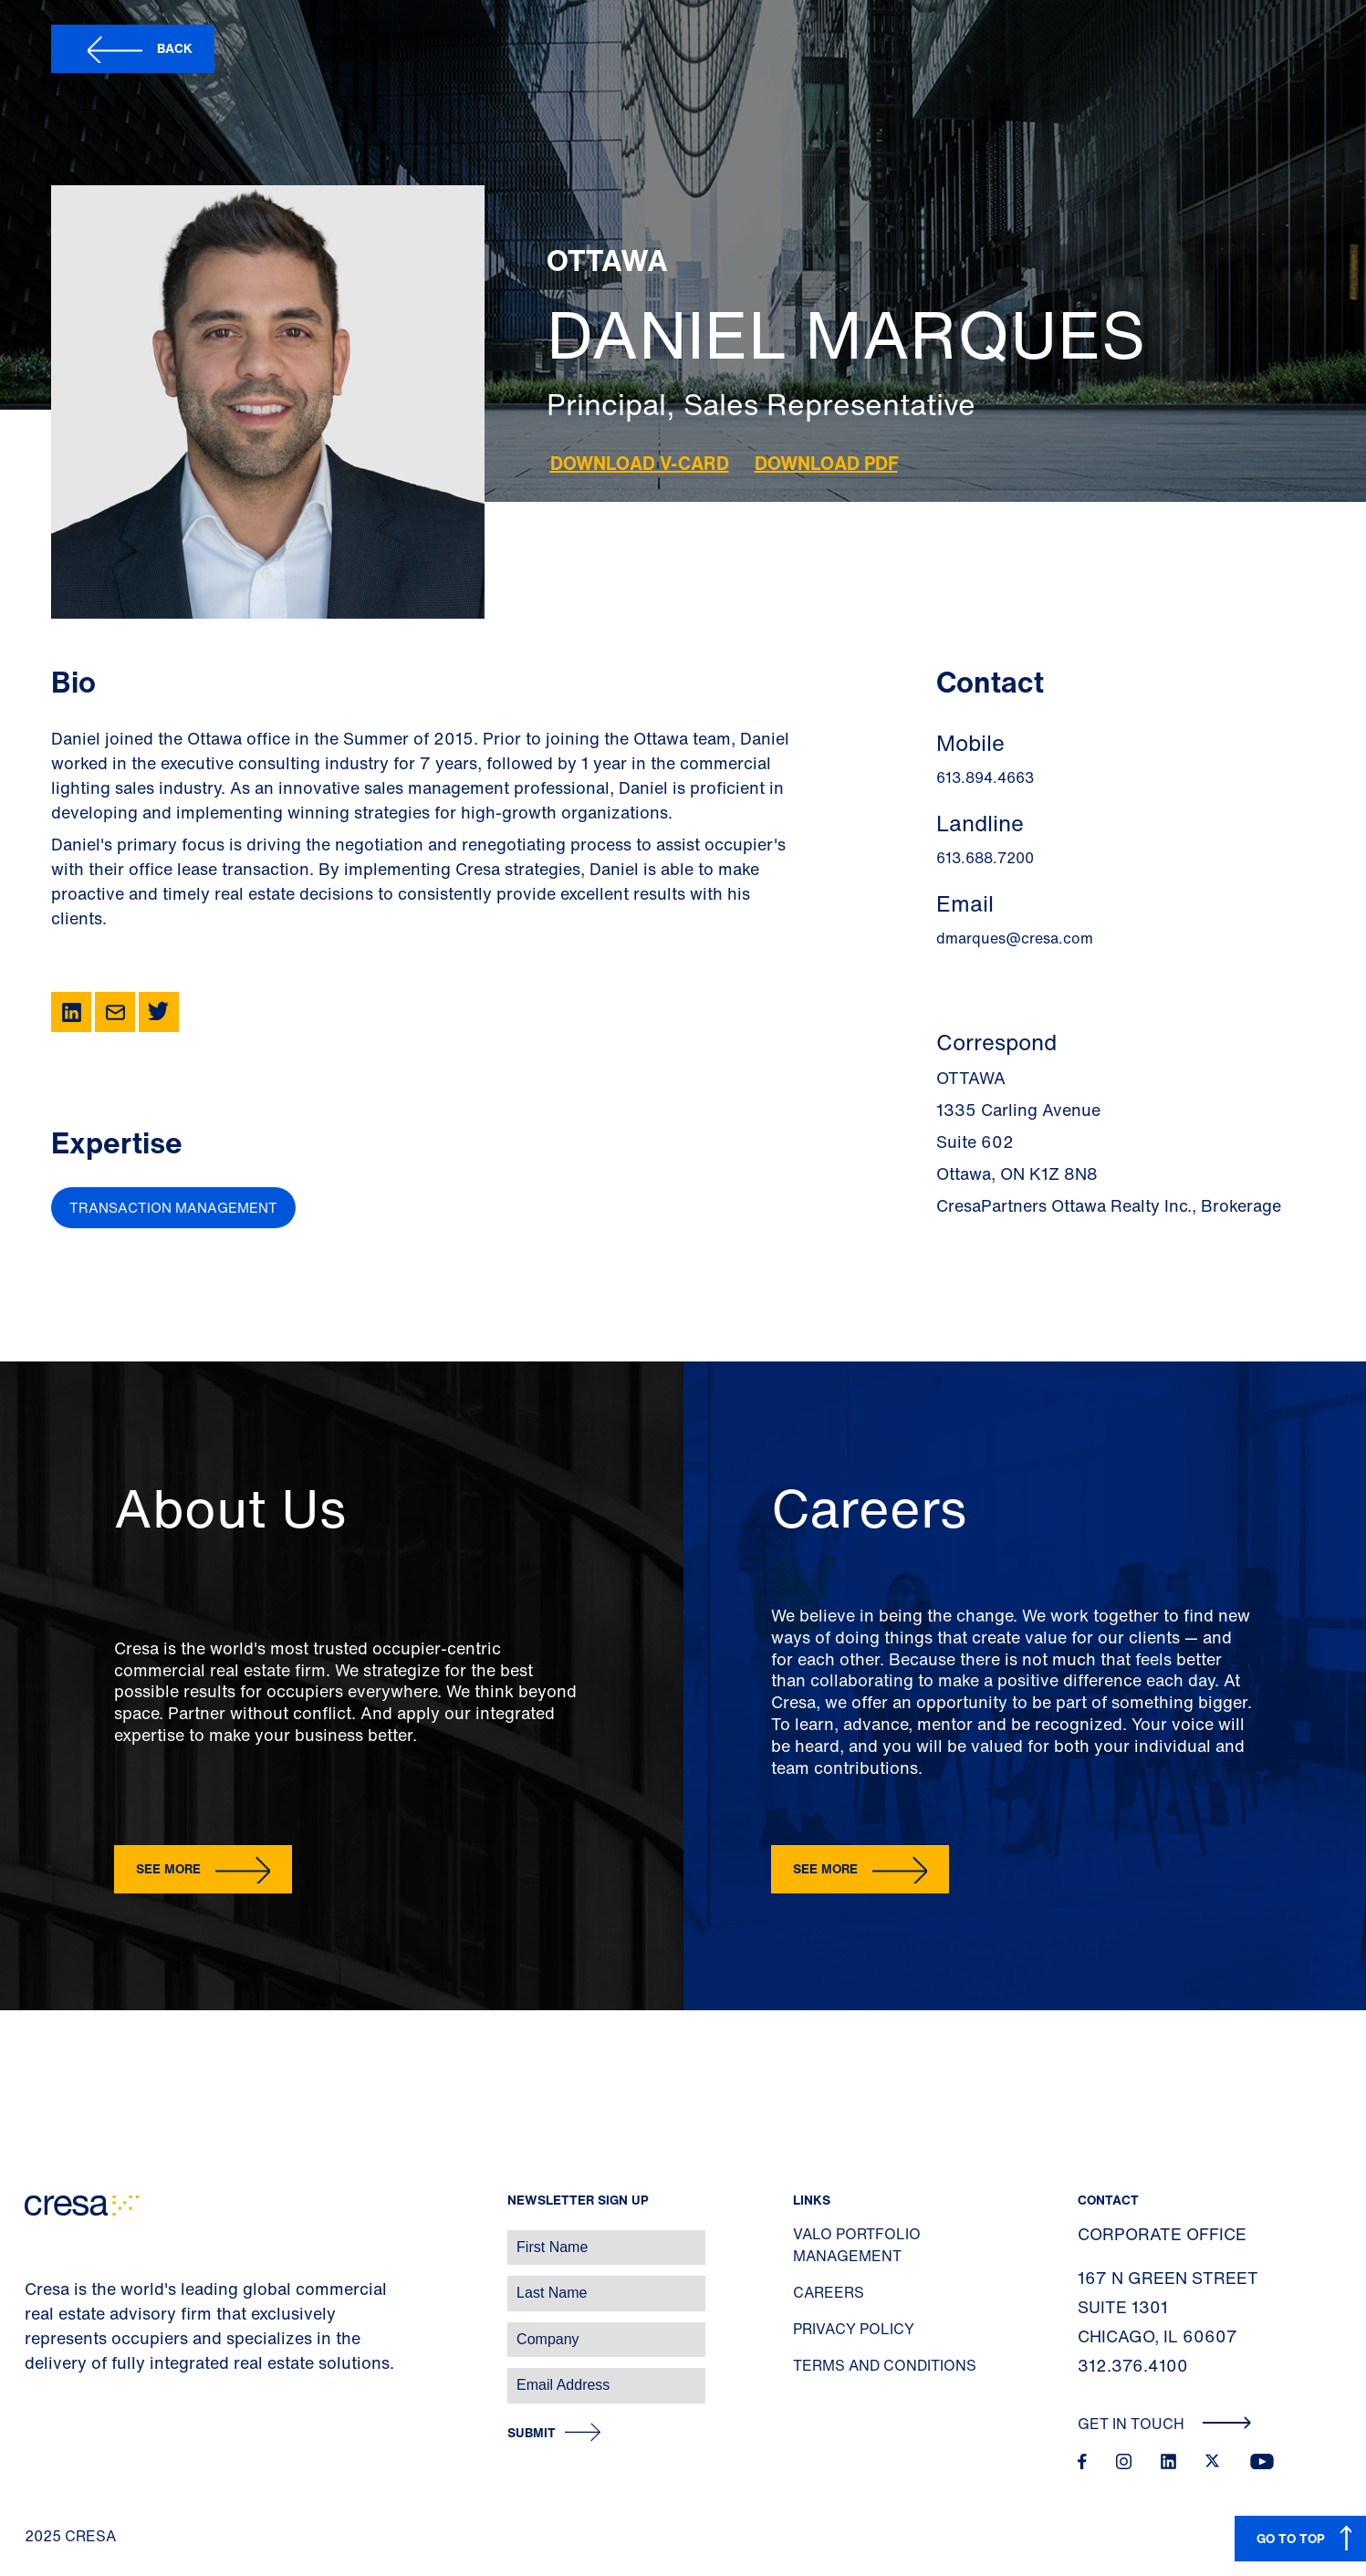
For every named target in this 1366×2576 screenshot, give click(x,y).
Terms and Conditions (884, 2365)
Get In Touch (1165, 2424)
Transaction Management (173, 1207)
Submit (531, 2433)
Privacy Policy (853, 2329)
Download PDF (826, 463)
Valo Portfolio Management (857, 2245)
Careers (828, 2292)
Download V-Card (639, 463)
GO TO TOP (1291, 2538)
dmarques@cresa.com (1014, 938)
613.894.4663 (985, 777)
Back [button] (175, 47)
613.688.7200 (985, 858)
